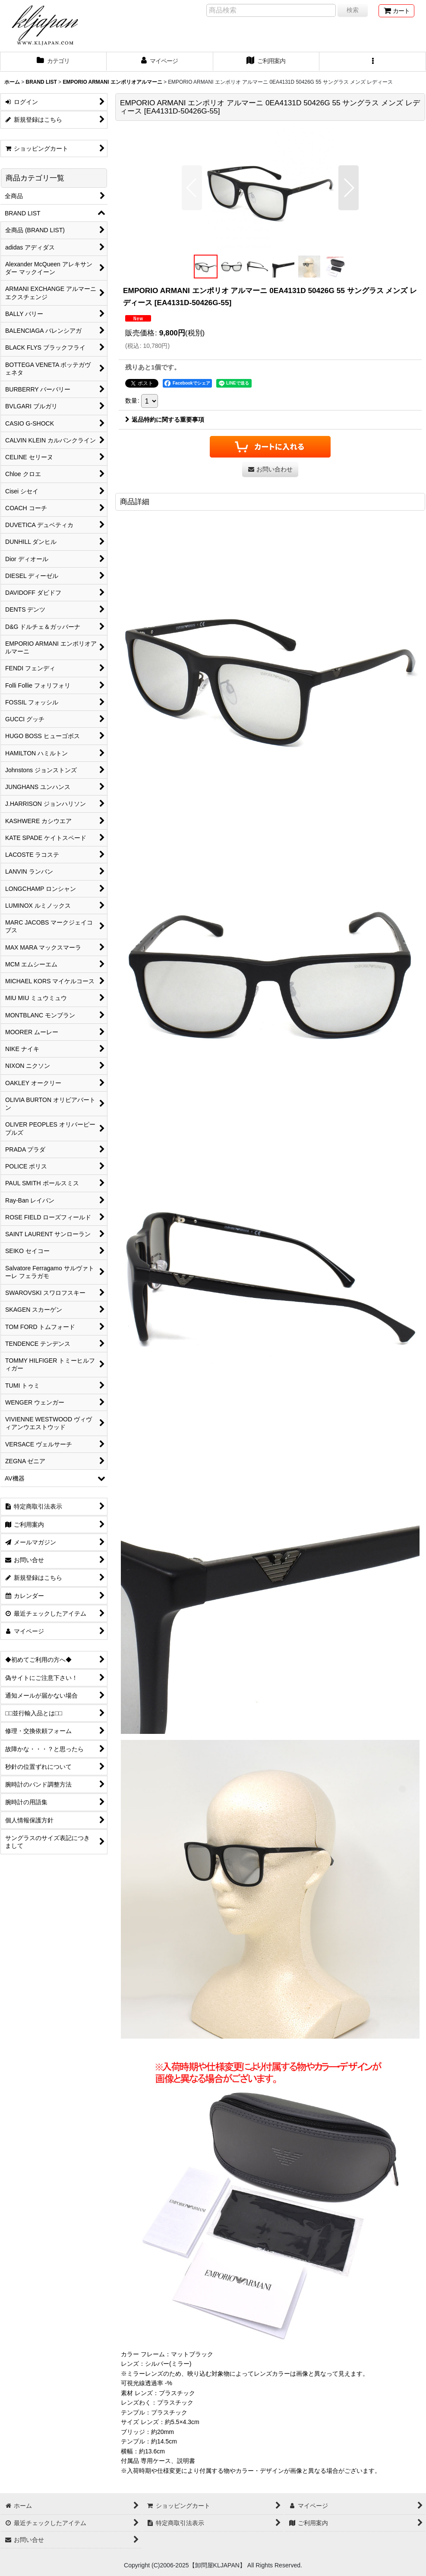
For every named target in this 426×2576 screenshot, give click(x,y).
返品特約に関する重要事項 (164, 419)
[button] (372, 61)
